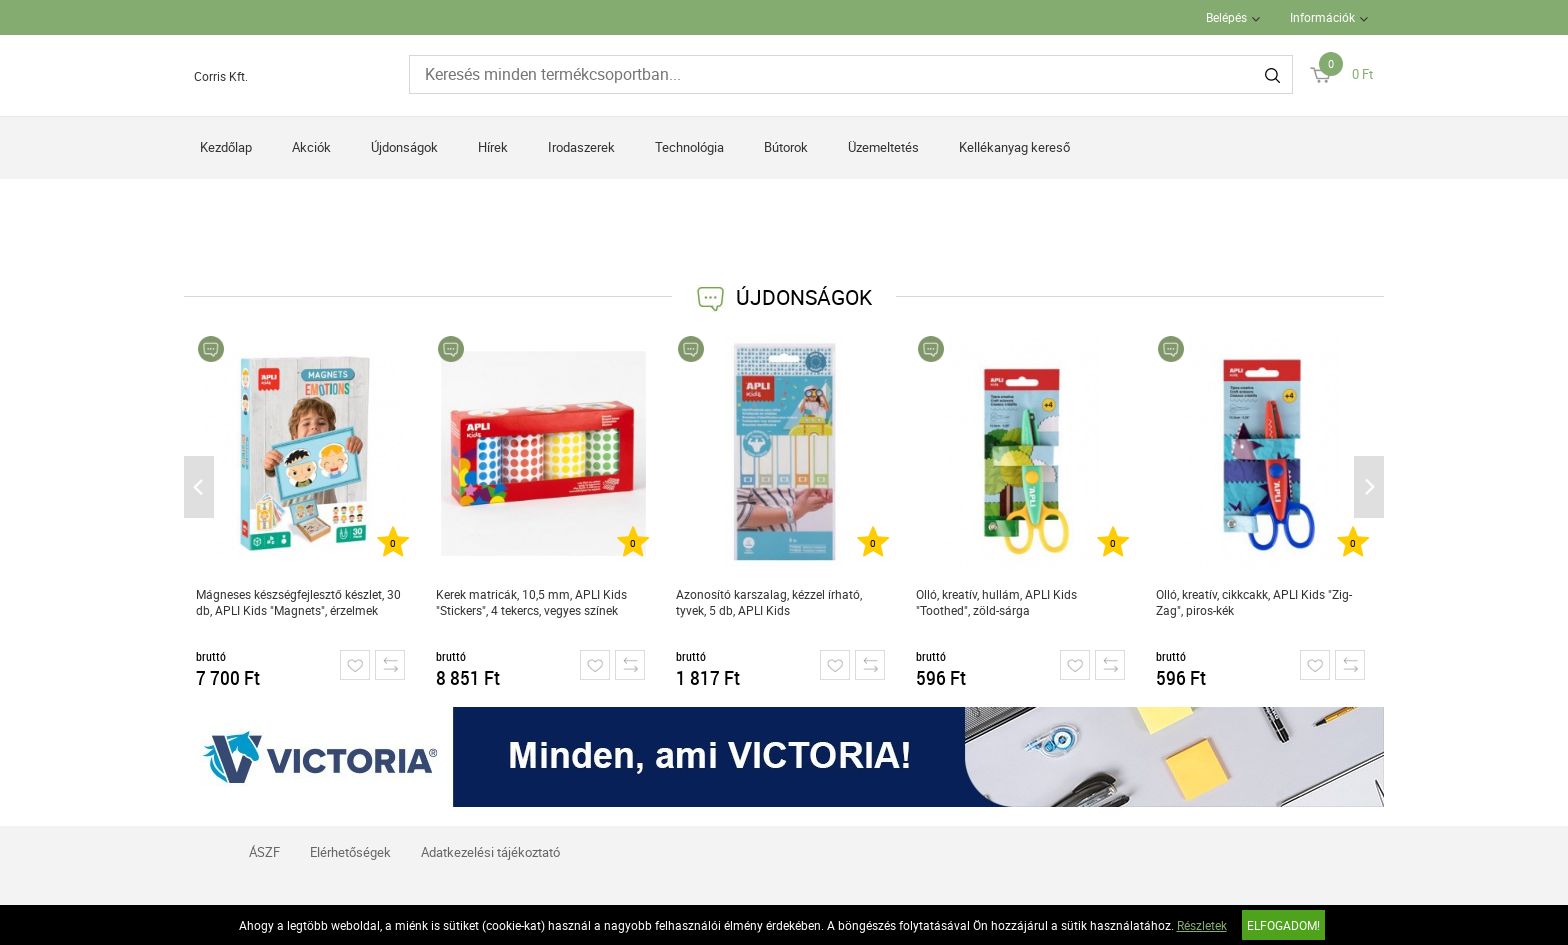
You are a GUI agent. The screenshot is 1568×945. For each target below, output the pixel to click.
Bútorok (786, 147)
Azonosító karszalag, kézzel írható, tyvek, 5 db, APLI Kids (769, 602)
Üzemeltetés (883, 147)
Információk (1322, 17)
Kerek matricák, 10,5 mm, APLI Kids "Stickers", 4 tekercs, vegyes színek (531, 602)
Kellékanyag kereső (1014, 147)
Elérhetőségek (350, 852)
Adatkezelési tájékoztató (490, 852)
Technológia (689, 147)
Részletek (1202, 925)
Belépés (1226, 17)
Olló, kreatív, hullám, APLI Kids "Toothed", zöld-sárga (996, 602)
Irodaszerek (581, 147)
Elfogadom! (1283, 925)
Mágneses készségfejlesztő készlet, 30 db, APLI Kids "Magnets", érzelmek (298, 602)
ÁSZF (264, 852)
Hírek (493, 147)
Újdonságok (404, 147)
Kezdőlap (226, 147)
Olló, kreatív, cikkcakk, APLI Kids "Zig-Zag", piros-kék (1254, 602)
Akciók (311, 147)
